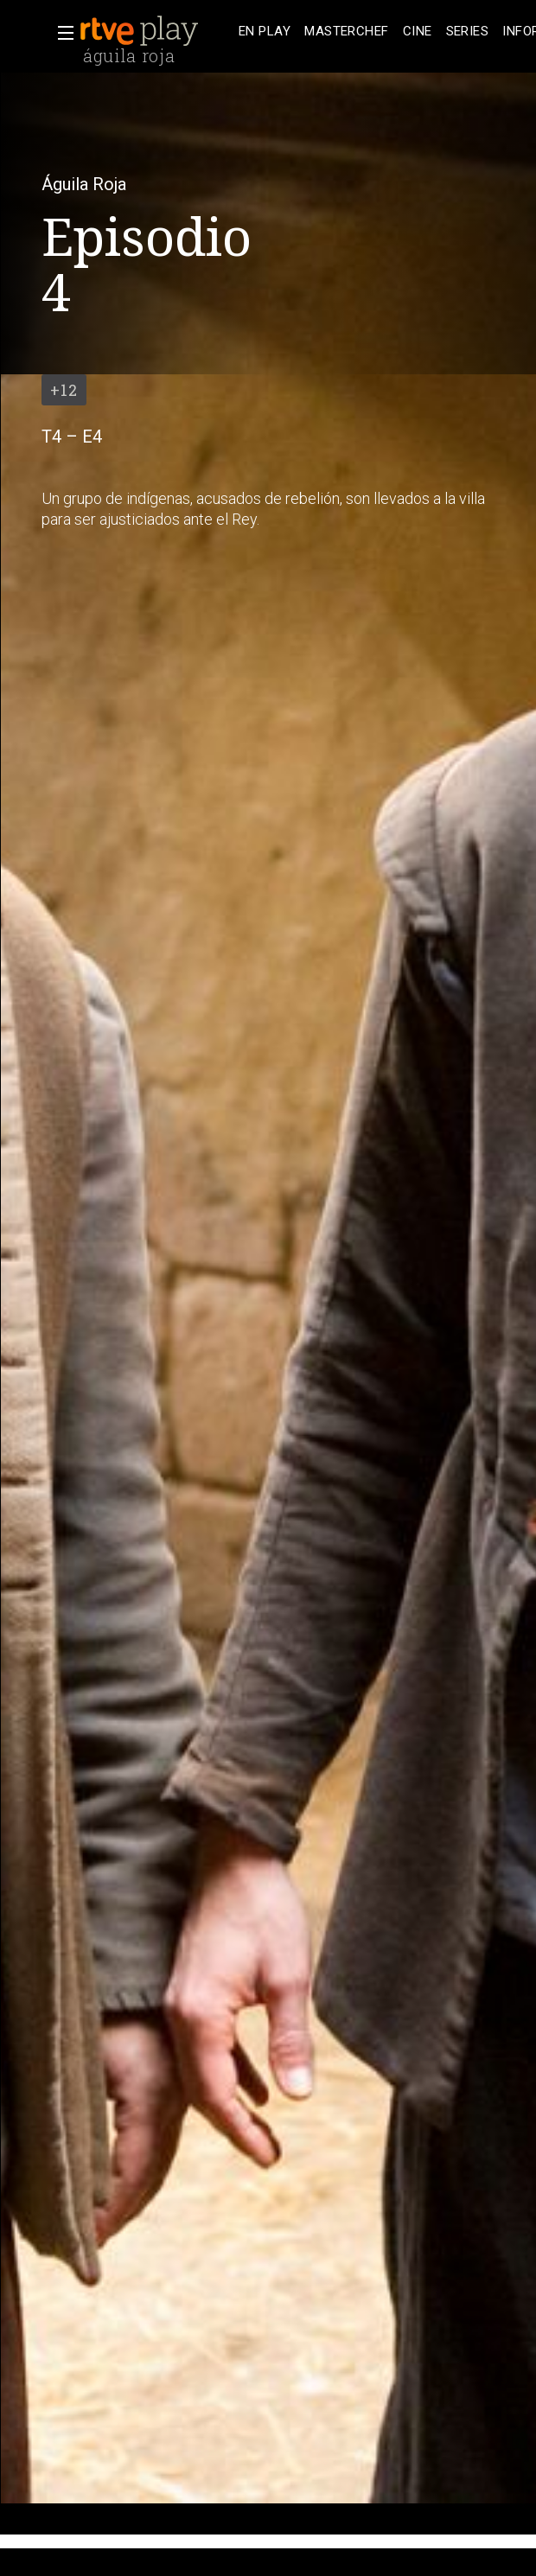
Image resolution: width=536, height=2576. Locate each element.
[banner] (156, 31)
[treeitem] (264, 31)
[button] (60, 33)
